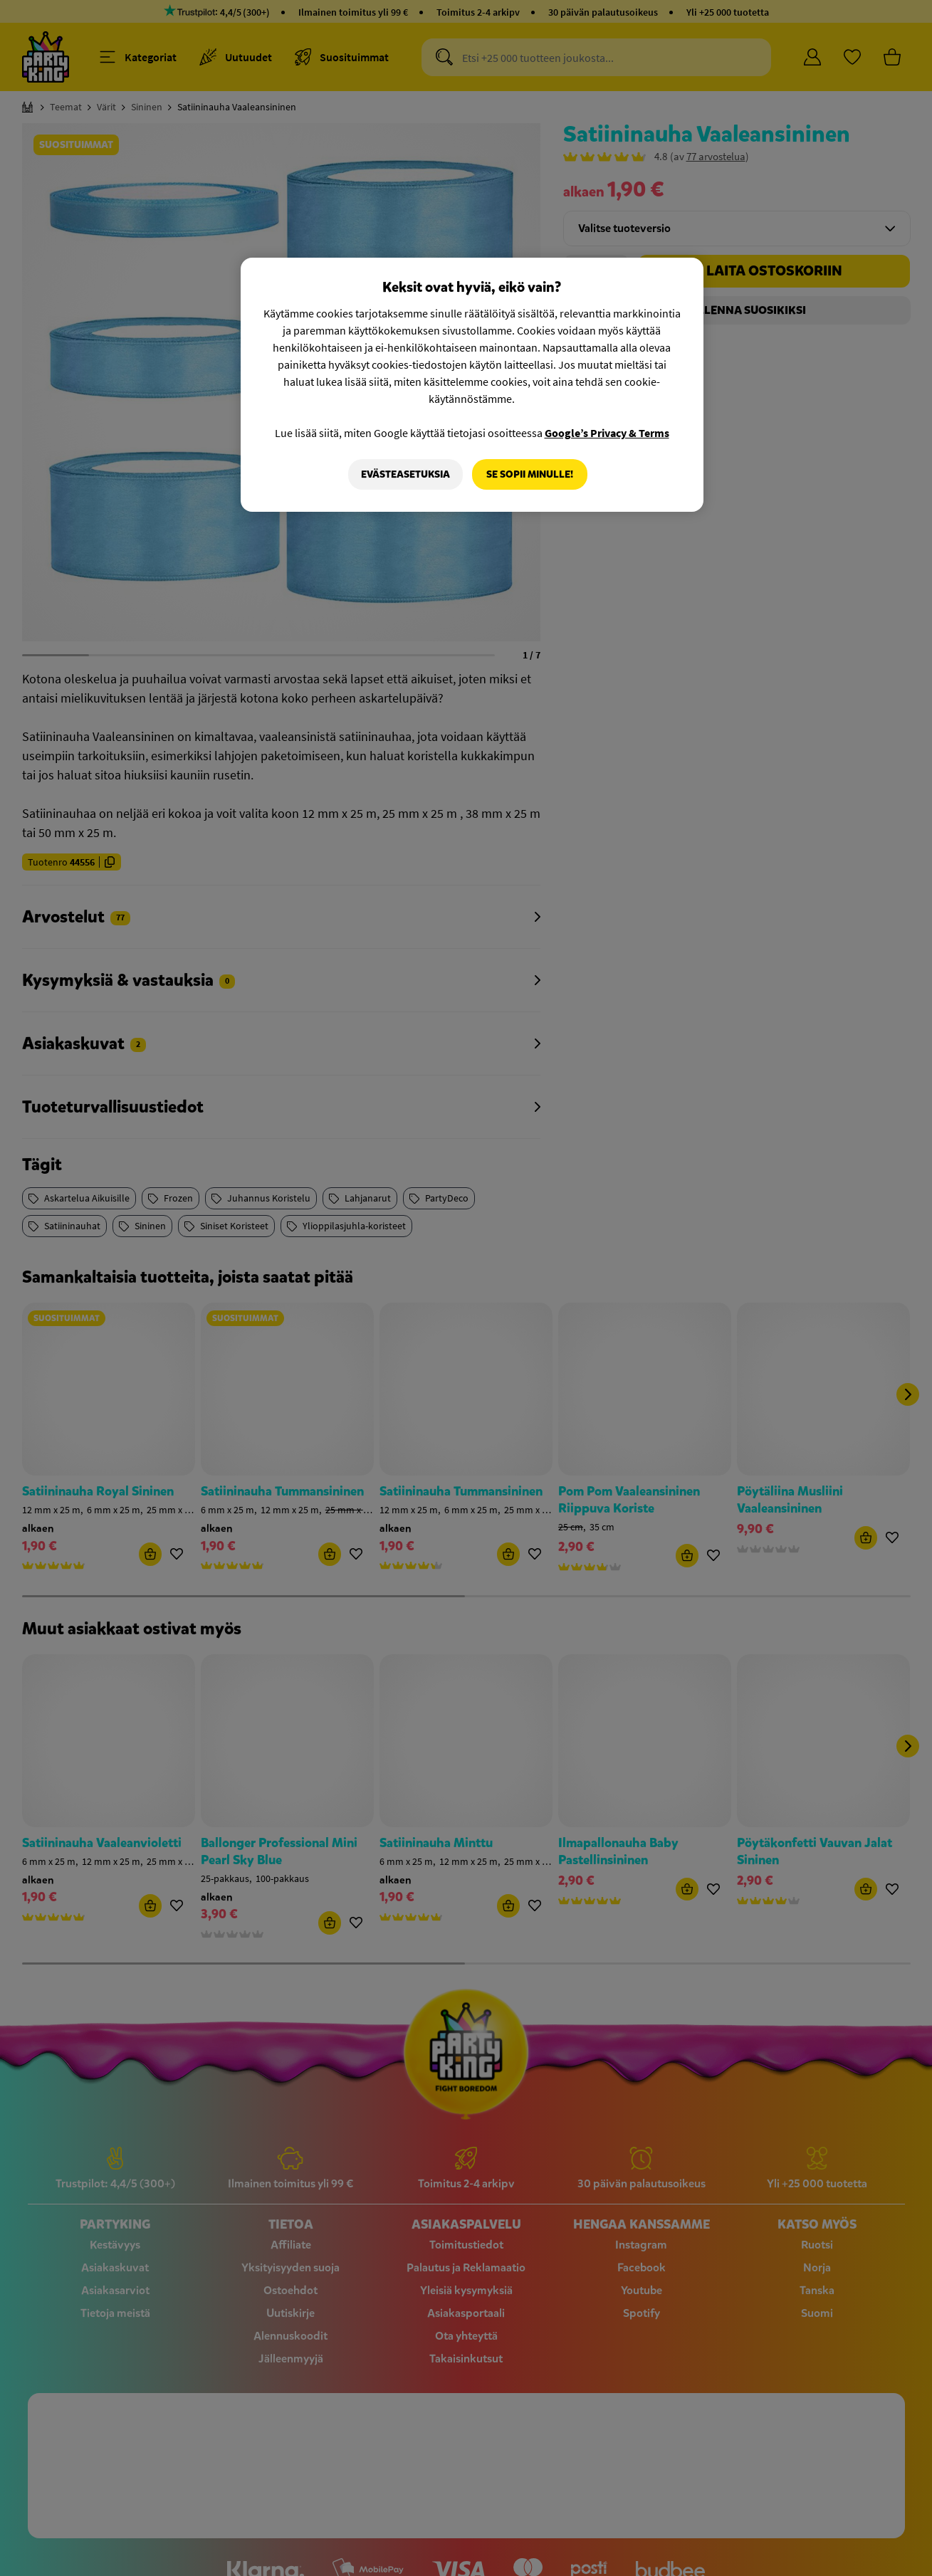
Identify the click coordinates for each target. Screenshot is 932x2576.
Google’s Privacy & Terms (607, 433)
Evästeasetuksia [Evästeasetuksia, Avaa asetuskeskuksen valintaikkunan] (404, 474)
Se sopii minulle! (529, 474)
